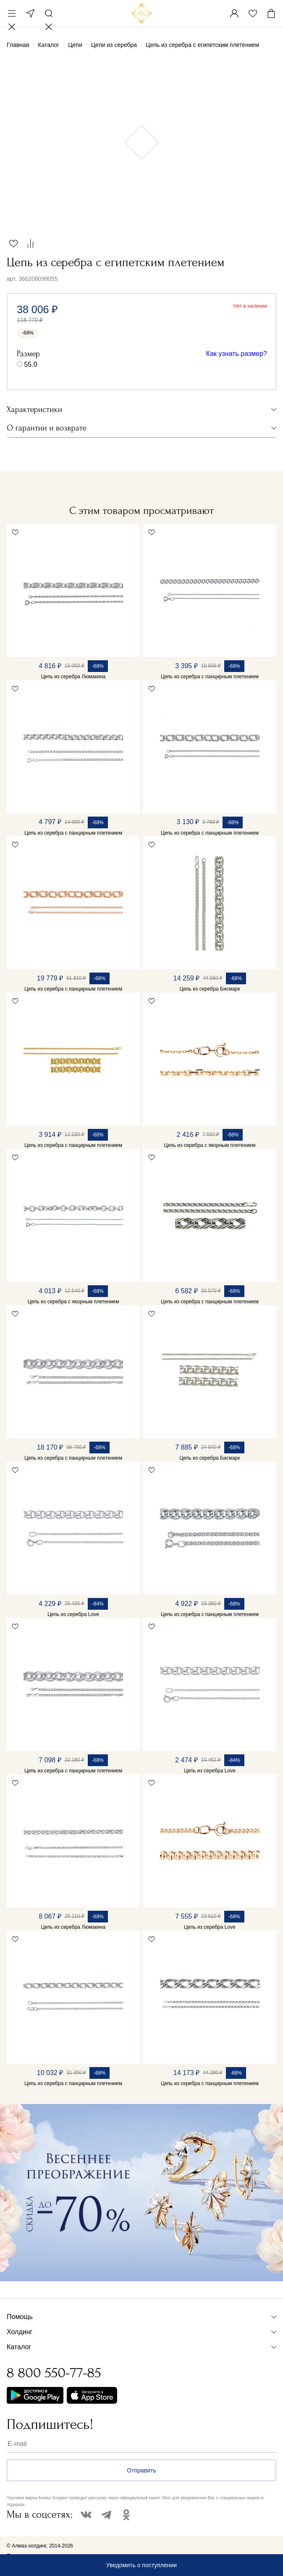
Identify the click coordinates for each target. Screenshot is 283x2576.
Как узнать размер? (236, 353)
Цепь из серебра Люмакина (73, 677)
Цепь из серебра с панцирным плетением (210, 677)
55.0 (30, 364)
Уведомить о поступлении (141, 2565)
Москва (30, 13)
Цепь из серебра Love (73, 1614)
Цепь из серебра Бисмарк (209, 989)
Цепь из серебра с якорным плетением (209, 1145)
